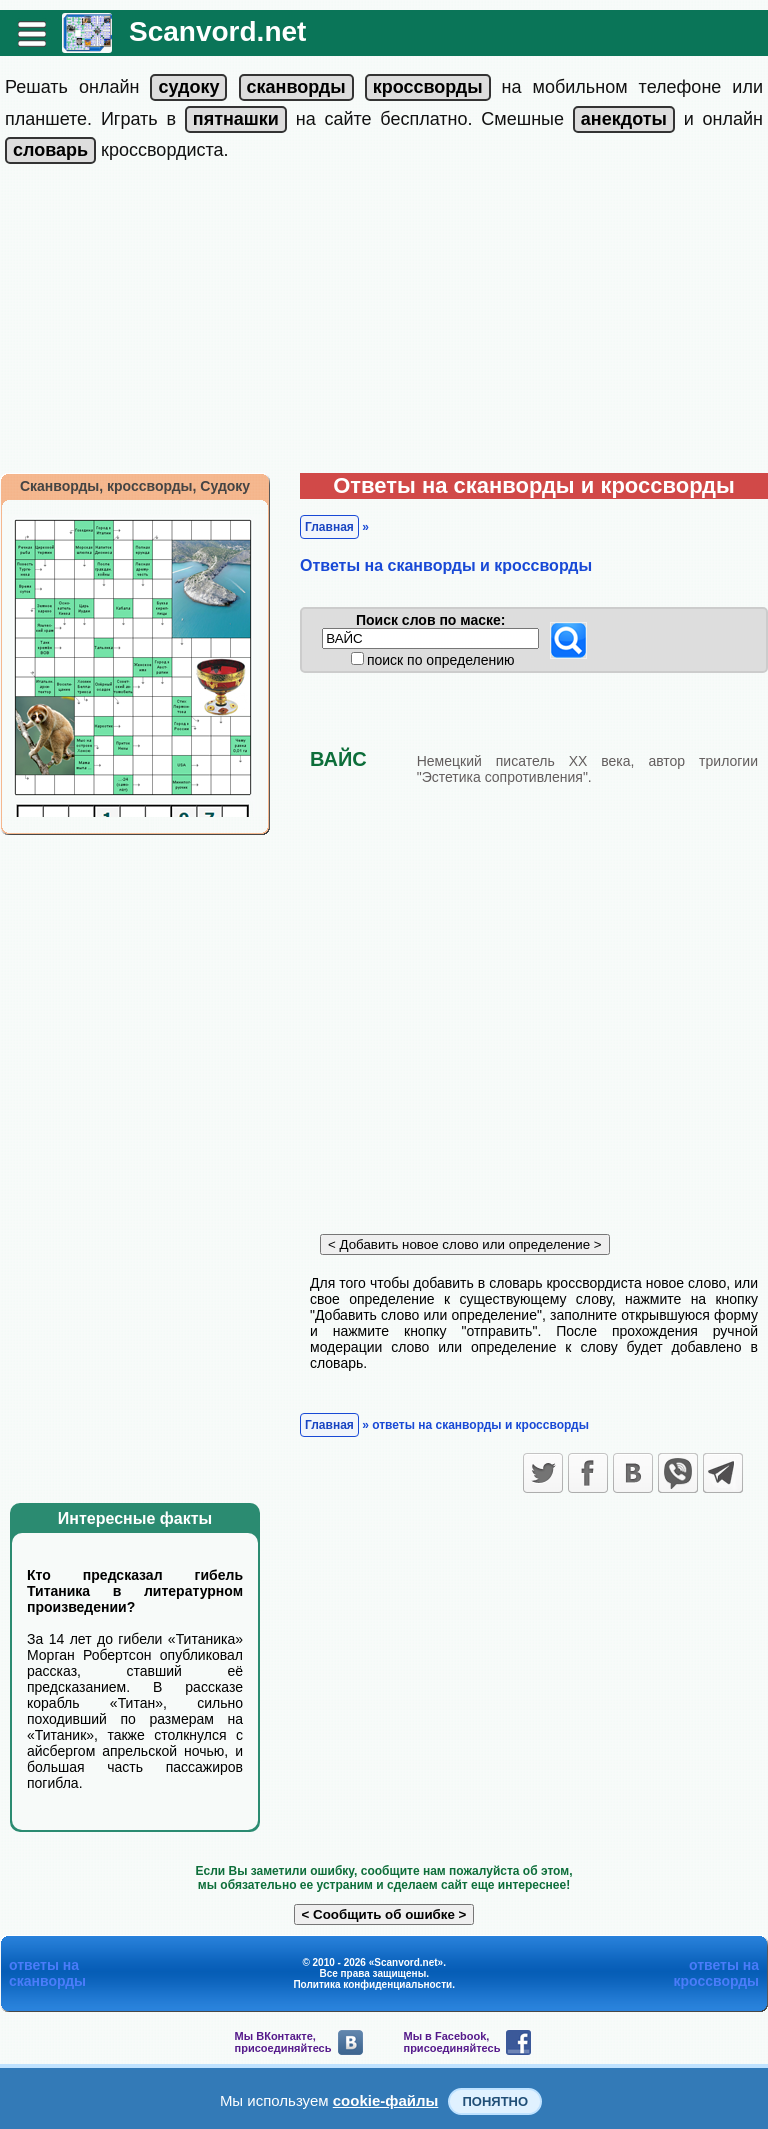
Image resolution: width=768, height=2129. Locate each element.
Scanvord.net (217, 31)
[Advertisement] (384, 323)
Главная (329, 527)
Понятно (495, 2101)
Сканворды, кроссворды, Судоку (135, 486)
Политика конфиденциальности (372, 1984)
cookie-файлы (386, 2100)
